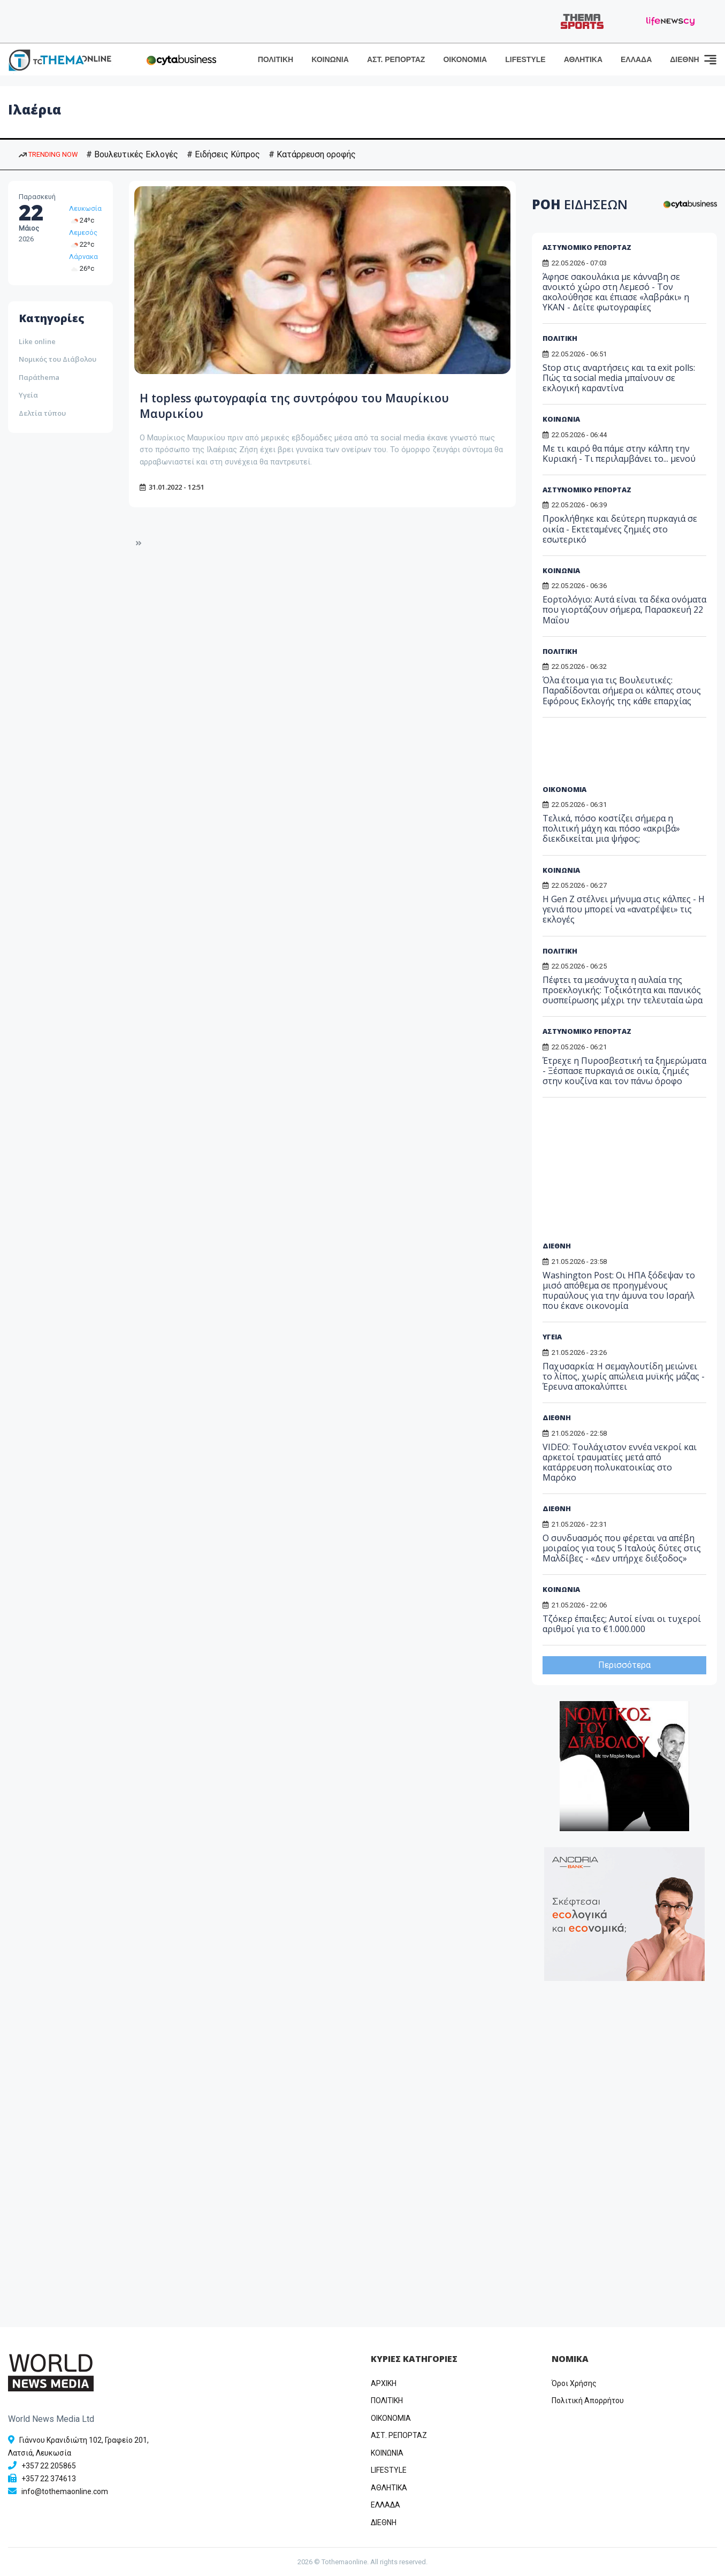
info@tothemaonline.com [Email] (64, 2491)
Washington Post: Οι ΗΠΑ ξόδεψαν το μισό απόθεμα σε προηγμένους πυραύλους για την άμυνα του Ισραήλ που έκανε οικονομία (619, 1290)
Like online (37, 341)
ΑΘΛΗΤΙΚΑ (583, 59)
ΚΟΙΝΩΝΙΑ (330, 59)
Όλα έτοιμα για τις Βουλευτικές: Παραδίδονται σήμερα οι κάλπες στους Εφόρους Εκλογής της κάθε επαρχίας (622, 690)
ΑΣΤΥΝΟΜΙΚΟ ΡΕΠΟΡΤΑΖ (587, 247)
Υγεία (28, 395)
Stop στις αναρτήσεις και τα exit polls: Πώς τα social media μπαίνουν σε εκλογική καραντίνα (619, 378)
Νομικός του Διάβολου (57, 359)
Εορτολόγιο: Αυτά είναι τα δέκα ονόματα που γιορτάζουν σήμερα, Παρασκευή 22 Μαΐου (624, 609)
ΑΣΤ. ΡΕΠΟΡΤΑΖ (396, 59)
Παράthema (39, 377)
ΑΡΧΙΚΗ (383, 2383)
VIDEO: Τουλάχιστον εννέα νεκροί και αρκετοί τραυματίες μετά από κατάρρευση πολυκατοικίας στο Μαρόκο (620, 1462)
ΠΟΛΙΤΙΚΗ (276, 59)
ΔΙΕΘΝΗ (684, 59)
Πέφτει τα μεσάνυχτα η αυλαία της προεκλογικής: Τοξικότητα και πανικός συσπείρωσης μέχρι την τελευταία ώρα (623, 990)
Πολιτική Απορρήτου (588, 2400)
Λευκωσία (85, 208)
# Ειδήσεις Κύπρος (223, 154)
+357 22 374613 (48, 2478)
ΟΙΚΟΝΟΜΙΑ (465, 59)
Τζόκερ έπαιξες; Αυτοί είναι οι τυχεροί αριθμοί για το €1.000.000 (622, 1624)
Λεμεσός (83, 232)
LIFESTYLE (525, 59)
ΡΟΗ (580, 204)
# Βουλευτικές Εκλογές (132, 154)
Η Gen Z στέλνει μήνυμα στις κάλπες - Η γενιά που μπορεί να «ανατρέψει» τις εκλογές (624, 909)
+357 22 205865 (48, 2465)
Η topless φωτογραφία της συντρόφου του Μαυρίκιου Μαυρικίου (283, 405)
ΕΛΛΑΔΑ (636, 59)
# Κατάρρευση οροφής (312, 154)
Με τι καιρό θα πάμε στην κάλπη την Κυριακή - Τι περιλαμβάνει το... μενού (619, 453)
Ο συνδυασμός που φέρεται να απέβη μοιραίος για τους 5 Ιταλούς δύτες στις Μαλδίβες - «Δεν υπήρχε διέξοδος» (622, 1548)
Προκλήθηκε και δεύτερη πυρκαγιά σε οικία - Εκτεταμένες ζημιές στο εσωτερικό (620, 529)
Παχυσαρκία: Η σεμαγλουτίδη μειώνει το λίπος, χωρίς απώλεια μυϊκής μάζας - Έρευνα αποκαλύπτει (624, 1376)
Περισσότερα (624, 1665)
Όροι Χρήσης (574, 2383)
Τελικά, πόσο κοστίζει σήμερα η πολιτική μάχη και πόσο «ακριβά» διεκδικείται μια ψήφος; (611, 828)
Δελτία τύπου (42, 413)
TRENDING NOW (48, 154)
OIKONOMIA (391, 2418)
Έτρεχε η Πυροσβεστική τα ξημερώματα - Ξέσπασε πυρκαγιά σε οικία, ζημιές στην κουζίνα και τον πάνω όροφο (624, 1071)
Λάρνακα (83, 257)
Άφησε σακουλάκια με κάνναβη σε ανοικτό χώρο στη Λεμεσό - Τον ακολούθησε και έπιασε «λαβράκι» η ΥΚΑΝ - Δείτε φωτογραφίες (616, 292)
